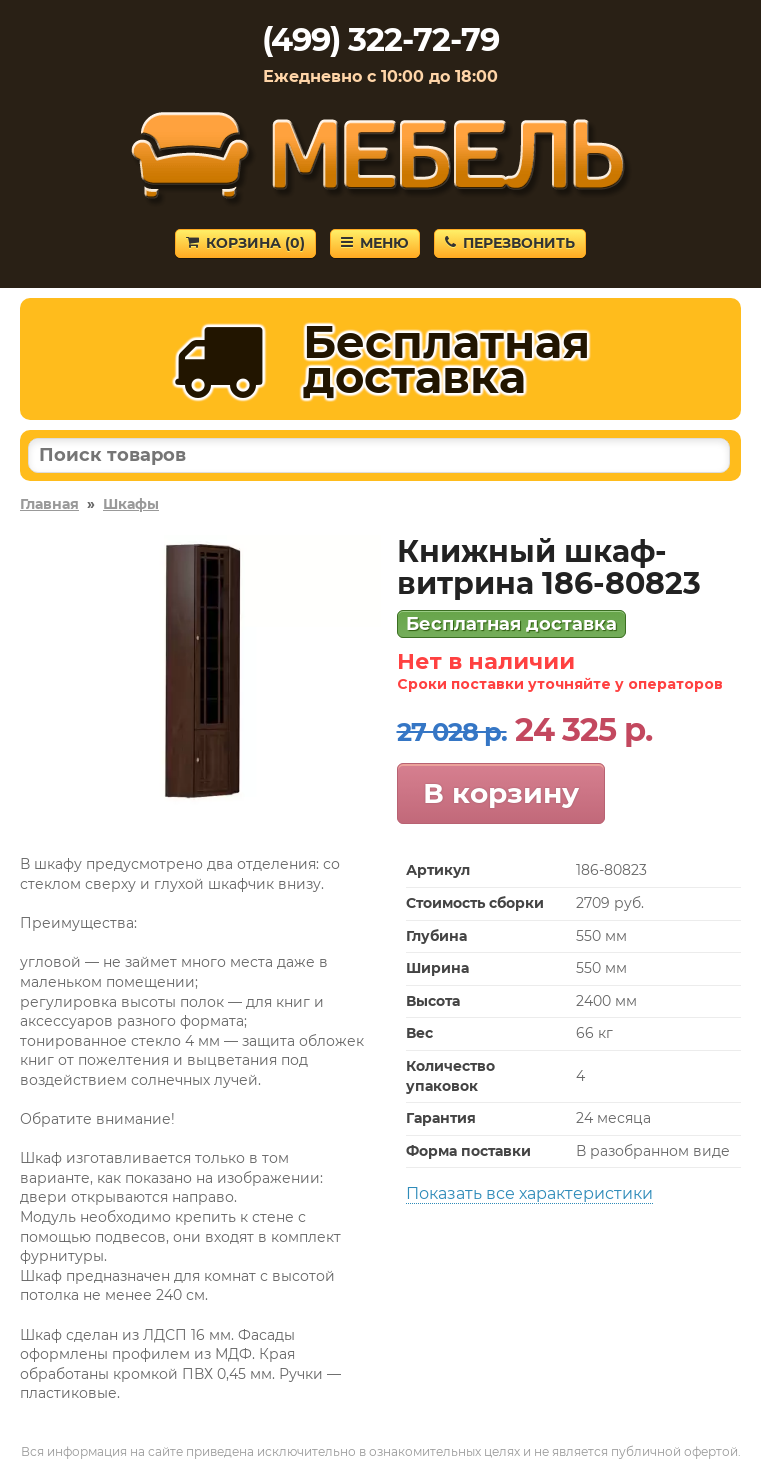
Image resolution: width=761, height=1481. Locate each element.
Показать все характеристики (529, 1193)
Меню (375, 243)
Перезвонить (510, 243)
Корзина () (245, 243)
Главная (49, 504)
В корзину (501, 793)
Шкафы (131, 504)
